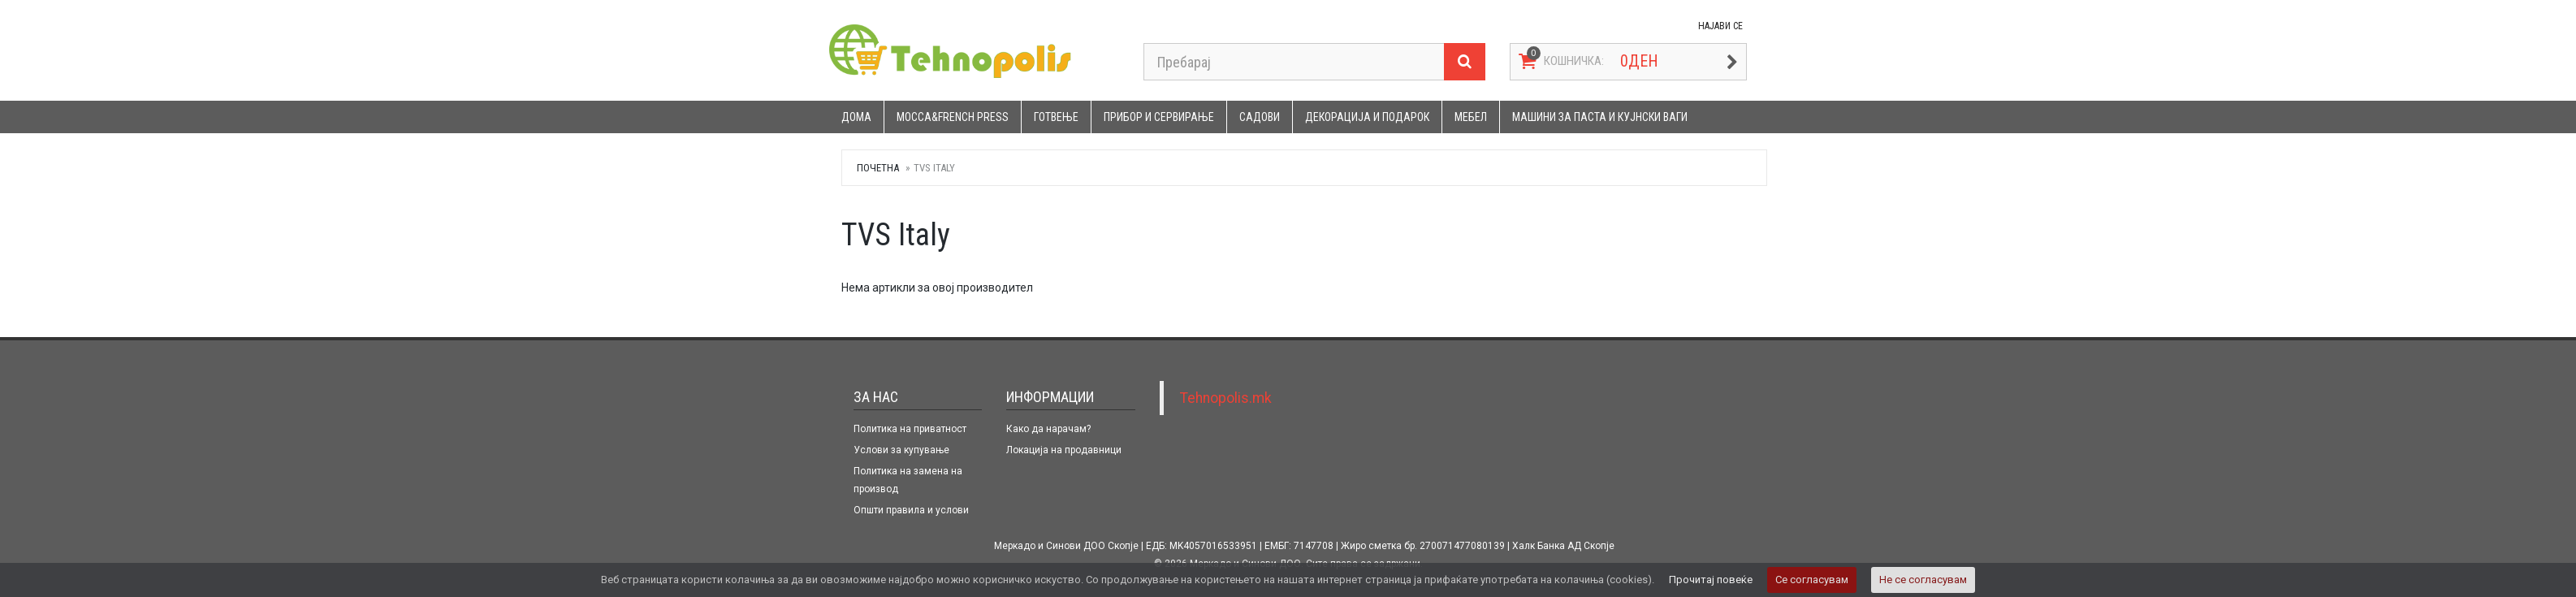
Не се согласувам (1923, 579)
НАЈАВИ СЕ (1720, 26)
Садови (1259, 116)
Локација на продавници (1064, 450)
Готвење (1056, 116)
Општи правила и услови (911, 510)
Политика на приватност (910, 429)
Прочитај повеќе (1711, 579)
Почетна (878, 168)
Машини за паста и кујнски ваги (1600, 116)
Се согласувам (1811, 579)
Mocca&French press (953, 116)
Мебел (1470, 116)
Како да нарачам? (1048, 429)
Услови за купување (901, 450)
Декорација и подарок (1367, 116)
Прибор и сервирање (1159, 116)
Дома (856, 116)
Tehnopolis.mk (1226, 398)
